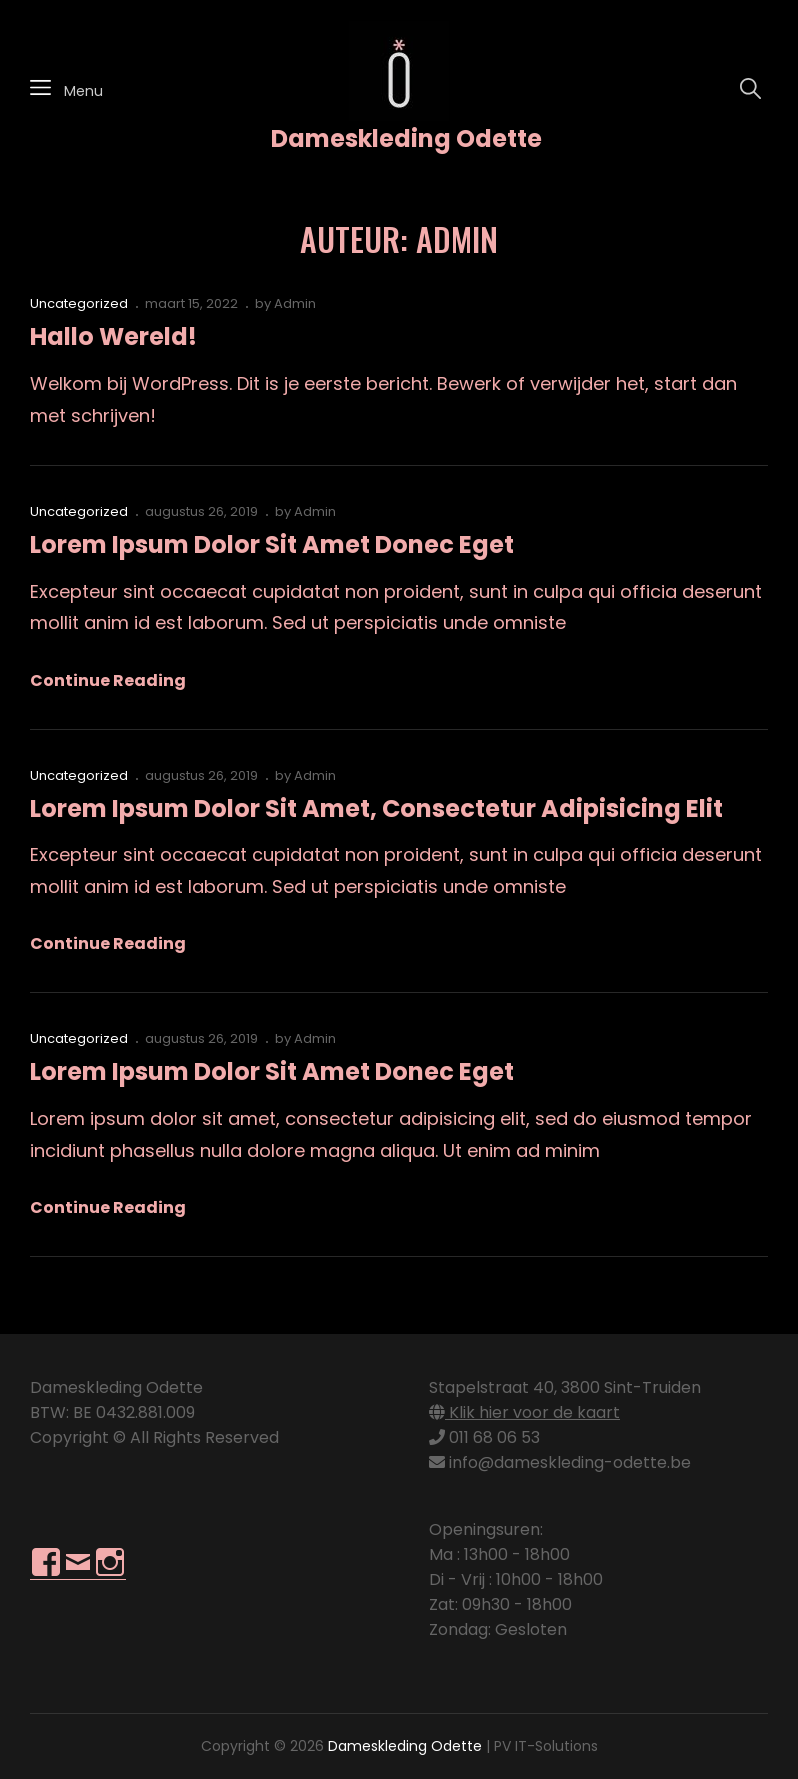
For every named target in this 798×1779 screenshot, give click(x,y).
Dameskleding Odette (406, 138)
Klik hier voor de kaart (524, 1412)
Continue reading (108, 681)
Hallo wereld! (113, 336)
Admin (295, 303)
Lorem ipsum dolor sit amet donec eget (272, 544)
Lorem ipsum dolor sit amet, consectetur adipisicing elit (376, 808)
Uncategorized (79, 303)
